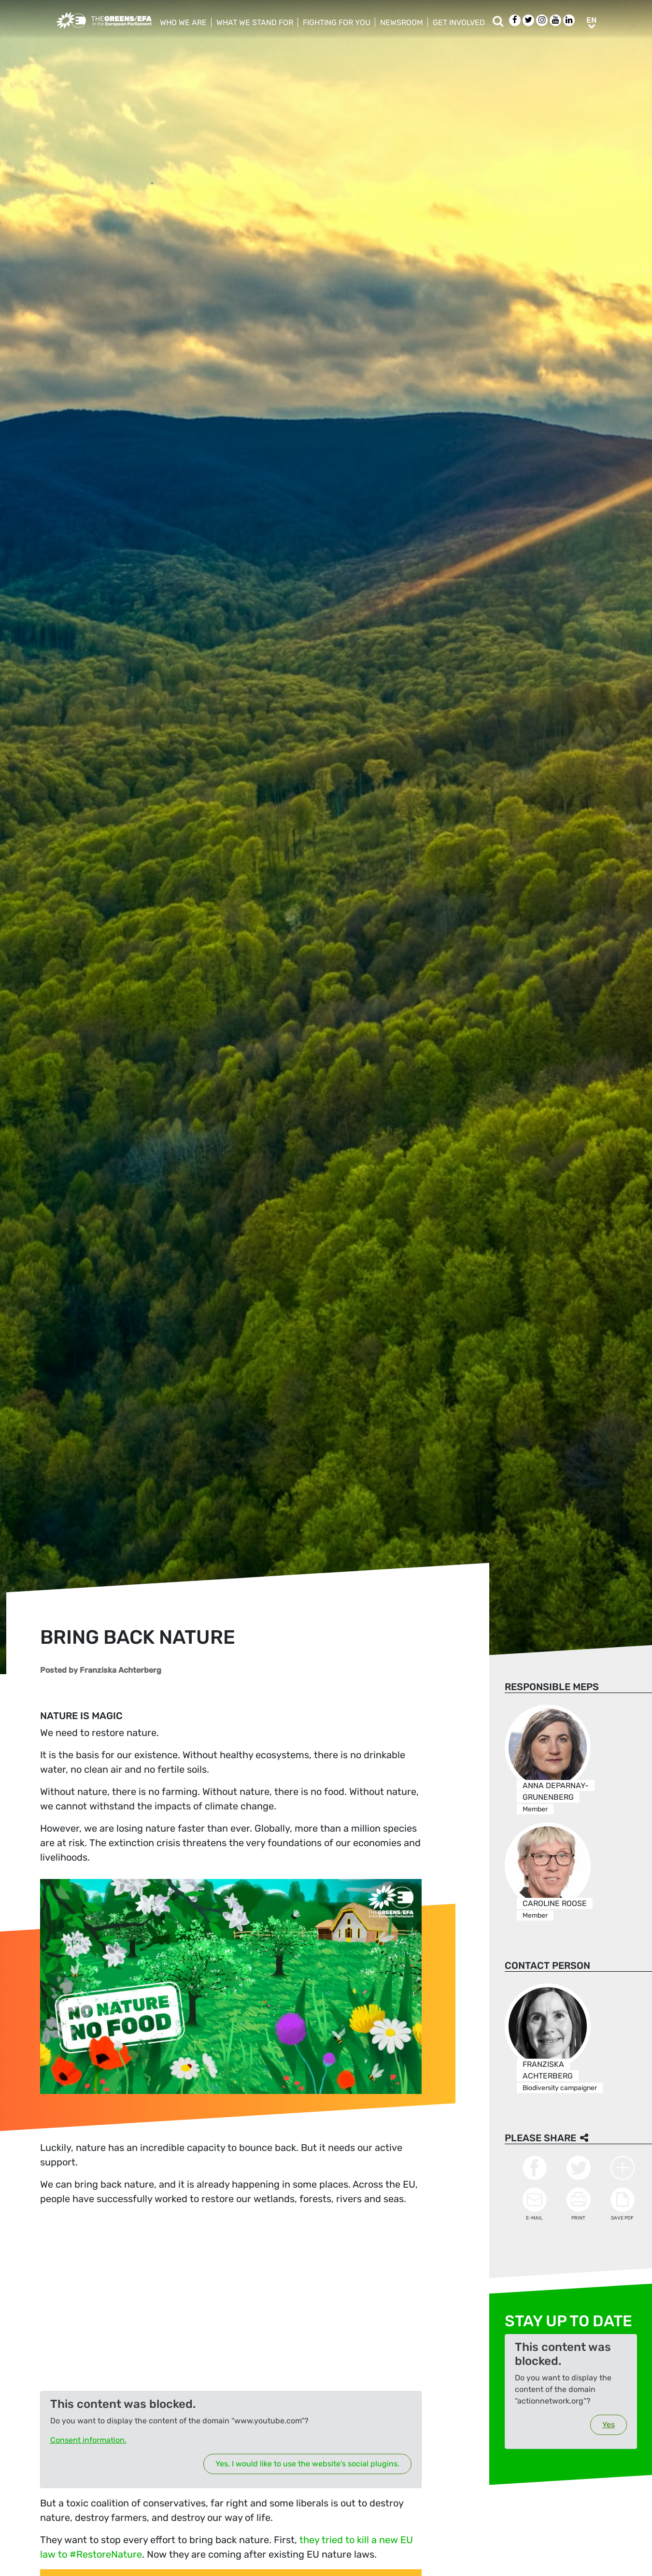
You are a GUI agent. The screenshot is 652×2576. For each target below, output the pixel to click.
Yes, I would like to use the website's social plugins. (307, 2463)
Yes (608, 2424)
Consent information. (88, 2440)
